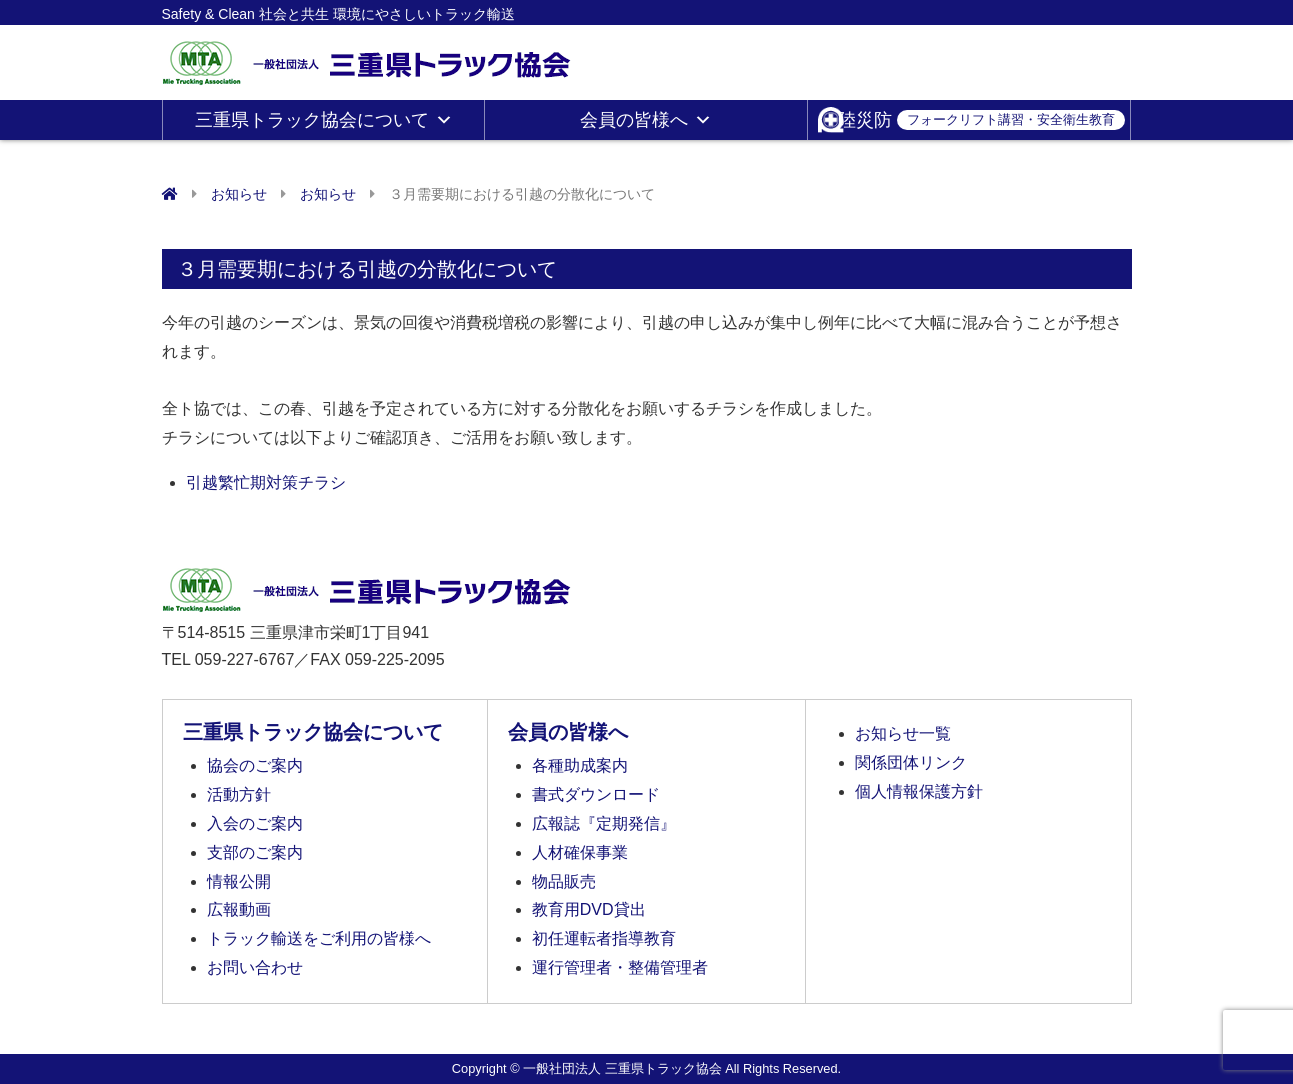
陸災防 (981, 120)
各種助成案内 (580, 765)
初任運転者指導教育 (604, 938)
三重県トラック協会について (324, 120)
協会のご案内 (255, 765)
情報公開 (239, 881)
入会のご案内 (255, 823)
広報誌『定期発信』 (604, 823)
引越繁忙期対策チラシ (266, 482)
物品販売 (564, 881)
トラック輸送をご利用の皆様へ (319, 938)
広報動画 (239, 909)
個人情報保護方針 (919, 791)
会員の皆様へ (646, 120)
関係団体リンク (911, 762)
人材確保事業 (580, 852)
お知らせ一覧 (903, 733)
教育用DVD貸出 (589, 909)
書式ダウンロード (596, 794)
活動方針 (239, 794)
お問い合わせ (255, 967)
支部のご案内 (255, 852)
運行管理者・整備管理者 (620, 967)
